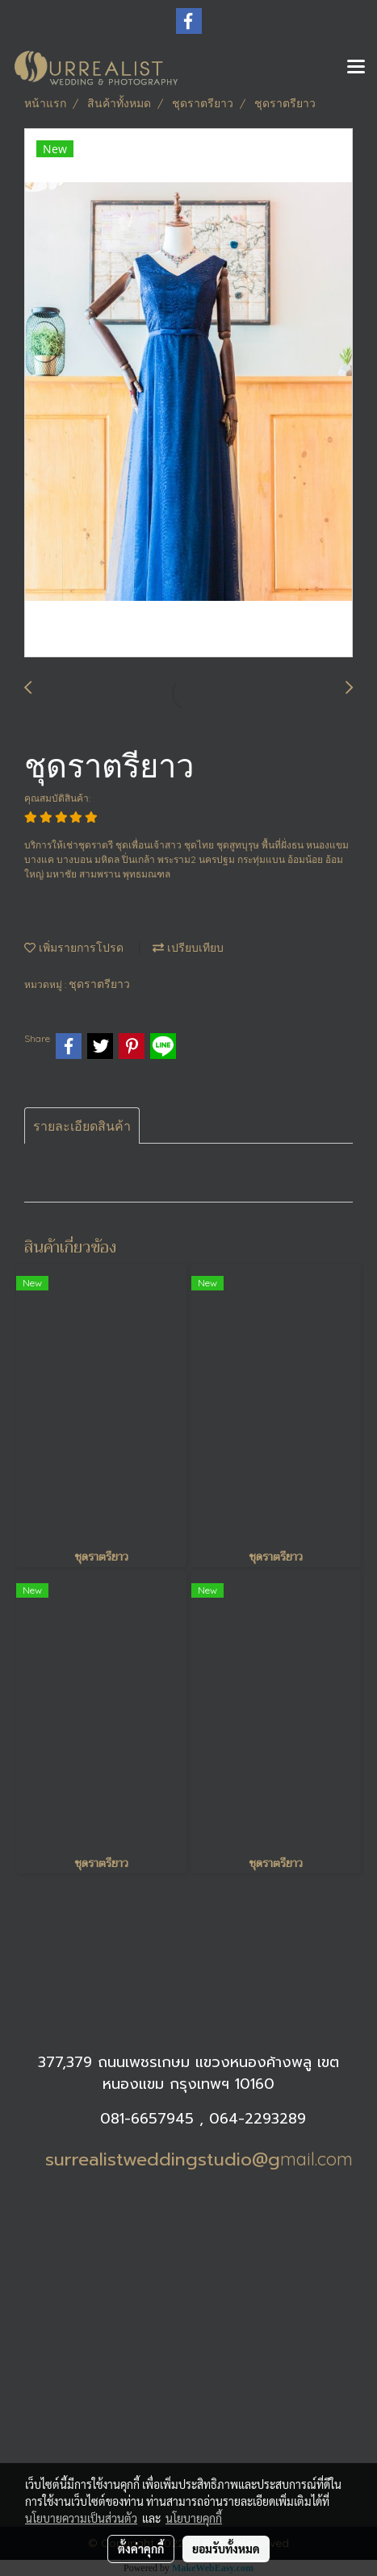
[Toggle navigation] (356, 67)
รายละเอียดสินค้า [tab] (82, 1126)
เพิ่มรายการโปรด (74, 947)
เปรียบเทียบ (188, 947)
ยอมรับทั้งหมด (226, 2548)
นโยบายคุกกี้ (193, 2518)
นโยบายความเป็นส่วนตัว (81, 2518)
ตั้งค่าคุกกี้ (141, 2548)
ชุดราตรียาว (99, 984)
